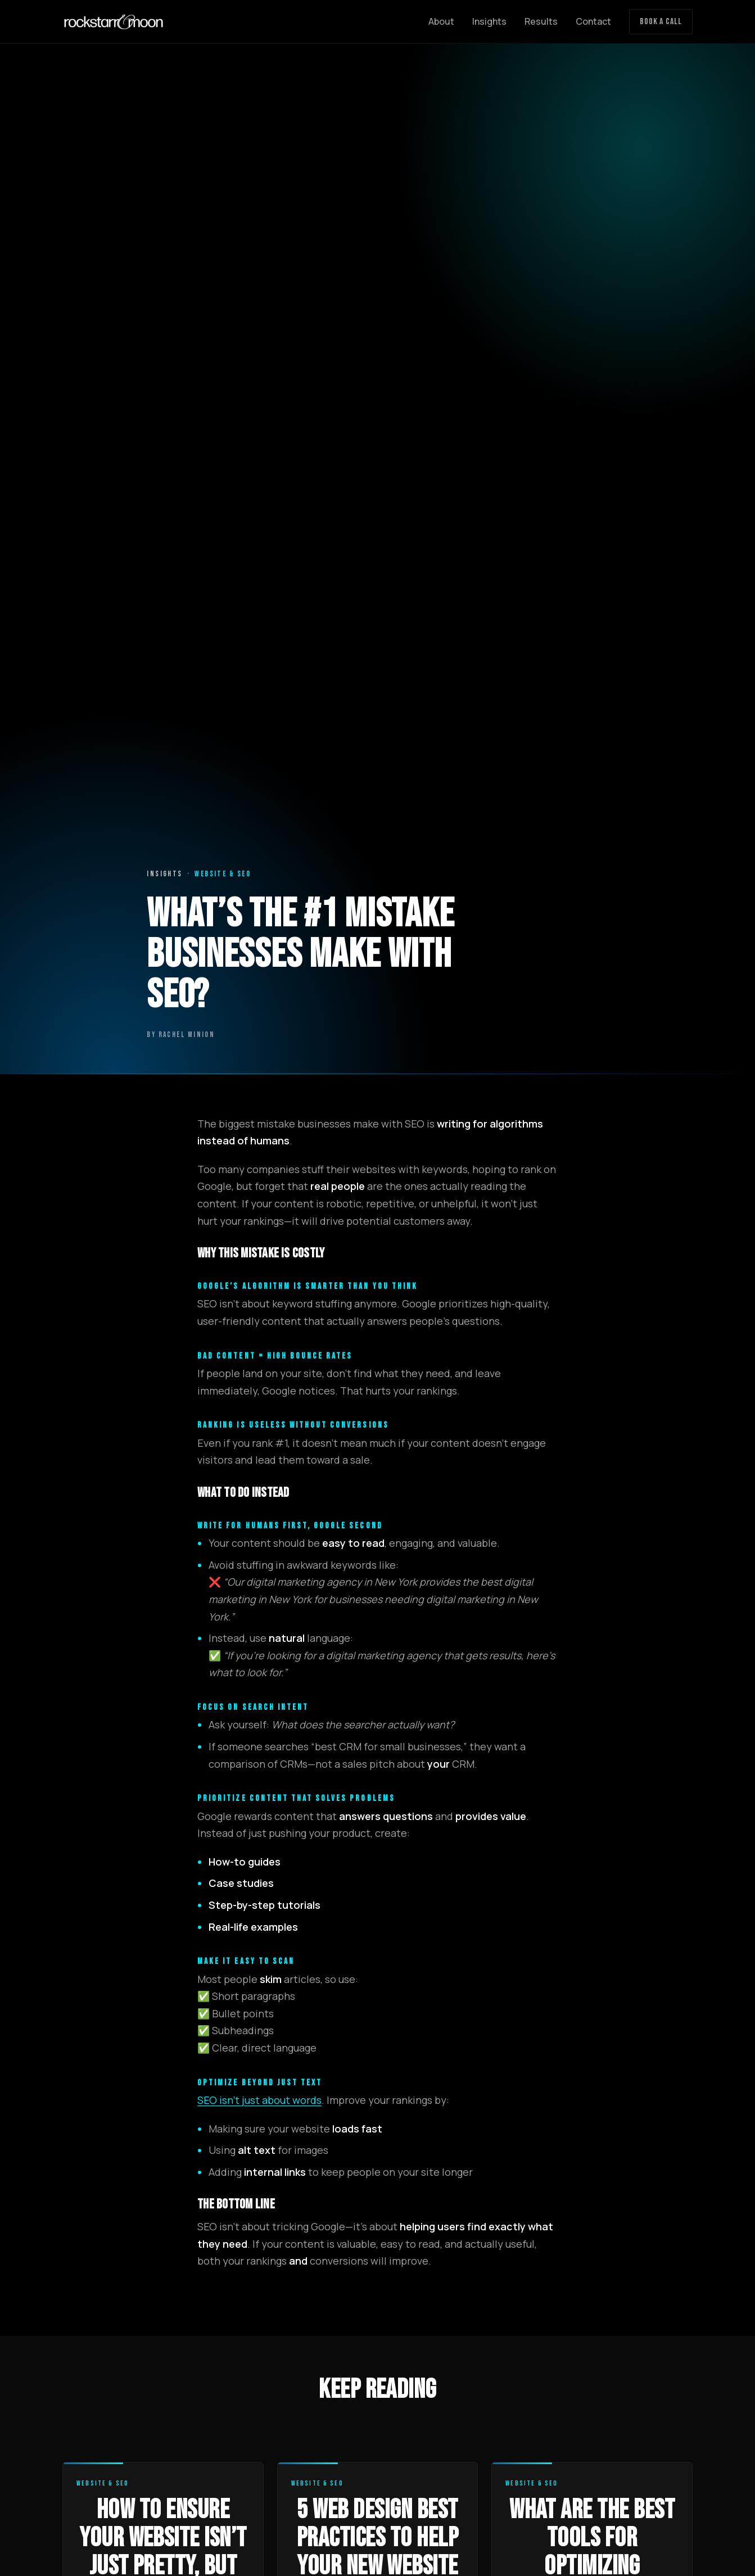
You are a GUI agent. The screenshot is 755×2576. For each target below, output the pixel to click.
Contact (593, 21)
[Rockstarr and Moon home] (113, 22)
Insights (489, 21)
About (441, 21)
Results (541, 21)
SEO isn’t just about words (259, 2100)
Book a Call (661, 21)
